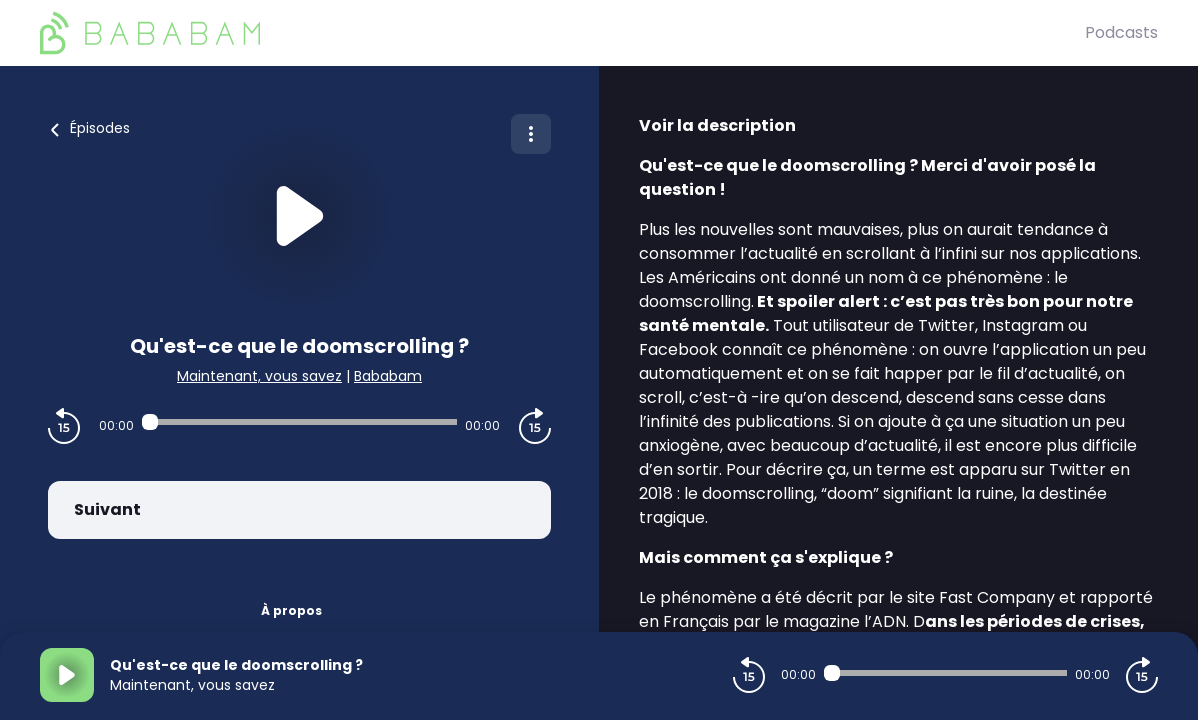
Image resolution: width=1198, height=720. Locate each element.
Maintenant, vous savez (259, 376)
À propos (291, 610)
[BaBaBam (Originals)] (562, 33)
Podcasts (1121, 32)
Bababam (388, 376)
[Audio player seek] (300, 422)
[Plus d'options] (531, 134)
